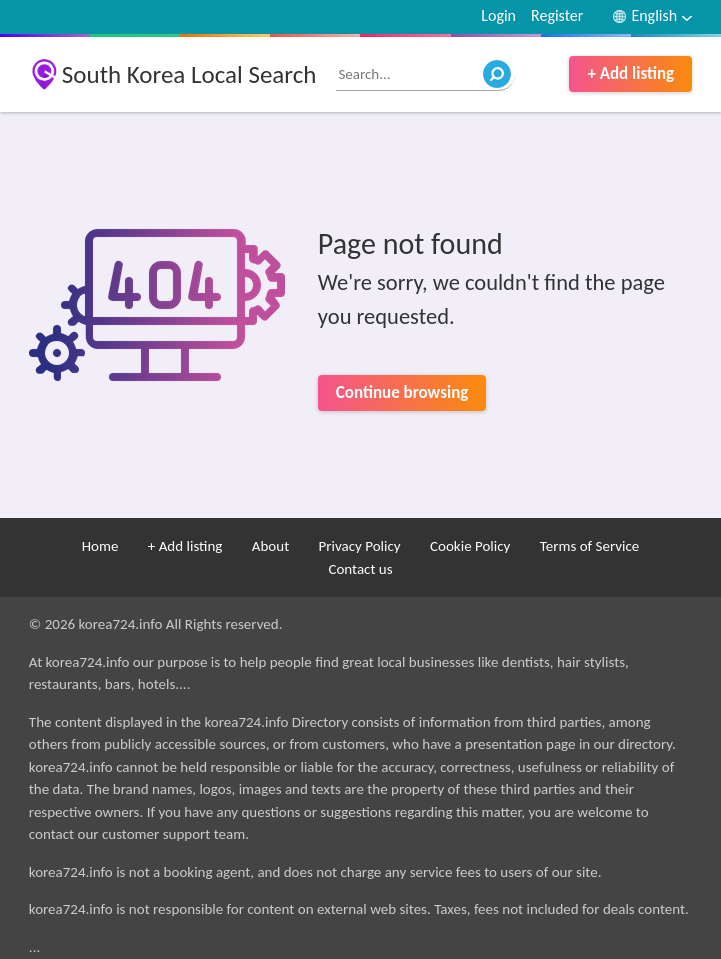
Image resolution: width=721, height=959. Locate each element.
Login (498, 15)
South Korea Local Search (189, 74)
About (270, 546)
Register (557, 15)
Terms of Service (590, 546)
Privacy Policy (360, 546)
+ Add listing (630, 73)
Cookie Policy (470, 546)
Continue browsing (402, 392)
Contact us (360, 569)
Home (100, 546)
